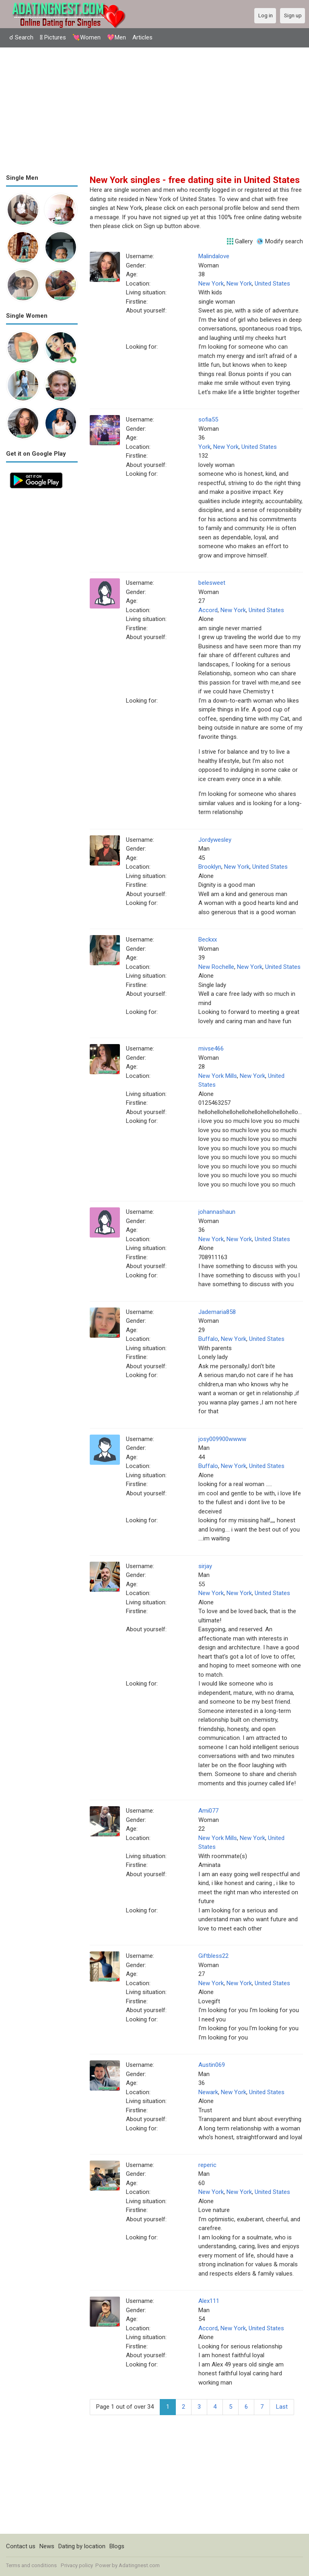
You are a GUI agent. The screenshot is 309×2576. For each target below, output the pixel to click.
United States (272, 283)
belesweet (211, 582)
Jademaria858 (217, 1312)
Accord (208, 610)
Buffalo (208, 1338)
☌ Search (21, 37)
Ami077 (208, 1810)
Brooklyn (209, 866)
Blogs (116, 2546)
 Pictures (53, 37)
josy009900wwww (222, 1439)
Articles (142, 37)
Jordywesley (214, 839)
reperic (207, 2165)
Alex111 (208, 2301)
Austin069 (211, 2064)
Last (282, 2406)
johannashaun (216, 1211)
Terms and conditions (31, 2565)
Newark (208, 2092)
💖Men (116, 37)
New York (211, 283)
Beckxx (207, 939)
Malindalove (213, 256)
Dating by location (81, 2546)
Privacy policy (77, 2565)
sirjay (205, 1566)
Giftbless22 (213, 1955)
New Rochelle (216, 966)
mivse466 (211, 1048)
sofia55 (208, 419)
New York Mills (217, 1075)
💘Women (86, 37)
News (46, 2546)
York (204, 446)
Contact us (20, 2546)
